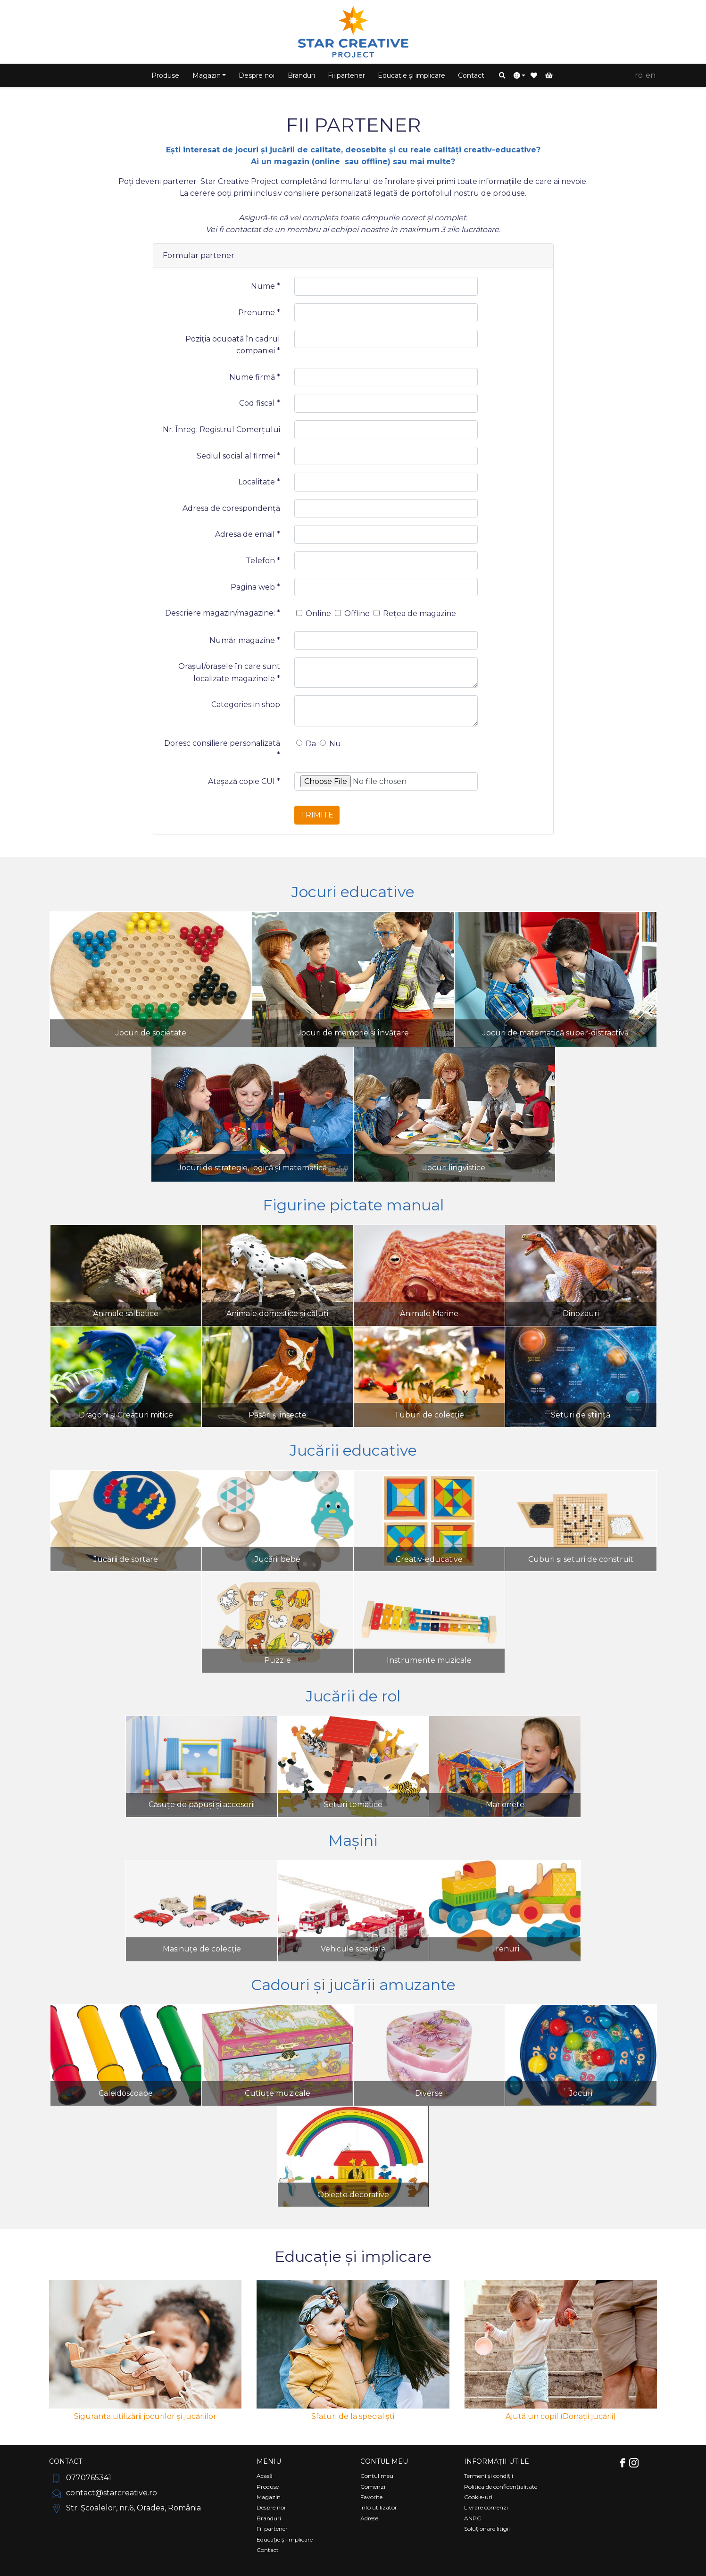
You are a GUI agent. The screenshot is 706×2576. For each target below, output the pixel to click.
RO (639, 75)
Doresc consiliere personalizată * (222, 749)
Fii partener (346, 75)
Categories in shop (245, 704)
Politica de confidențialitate (500, 2486)
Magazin (269, 2497)
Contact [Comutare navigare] (65, 2461)
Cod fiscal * (259, 403)
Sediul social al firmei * (238, 455)
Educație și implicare (411, 75)
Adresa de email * (247, 534)
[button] (502, 75)
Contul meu (376, 2475)
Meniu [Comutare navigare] (269, 2461)
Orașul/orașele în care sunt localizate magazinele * (229, 672)
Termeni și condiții (488, 2475)
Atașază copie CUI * (244, 781)
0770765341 (80, 2477)
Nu (330, 743)
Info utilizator (378, 2507)
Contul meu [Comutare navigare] (384, 2461)
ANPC (472, 2518)
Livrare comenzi (486, 2507)
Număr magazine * (244, 640)
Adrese (369, 2518)
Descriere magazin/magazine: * (222, 613)
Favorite (371, 2497)
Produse (165, 75)
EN (651, 75)
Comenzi (372, 2486)
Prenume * (259, 312)
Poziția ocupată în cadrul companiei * (232, 345)
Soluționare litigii (487, 2528)
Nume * (265, 286)
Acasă (265, 2475)
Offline (352, 613)
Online (313, 613)
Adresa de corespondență (231, 508)
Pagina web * (255, 587)
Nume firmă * (254, 377)
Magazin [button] (206, 75)
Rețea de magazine (415, 613)
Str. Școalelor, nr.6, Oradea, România (125, 2507)
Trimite (316, 814)
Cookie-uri (478, 2497)
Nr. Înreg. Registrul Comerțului (221, 429)
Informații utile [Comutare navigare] (496, 2461)
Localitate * (259, 481)
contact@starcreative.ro (103, 2492)
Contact (471, 75)
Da (306, 743)
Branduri (301, 75)
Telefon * (263, 560)
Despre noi (256, 75)
